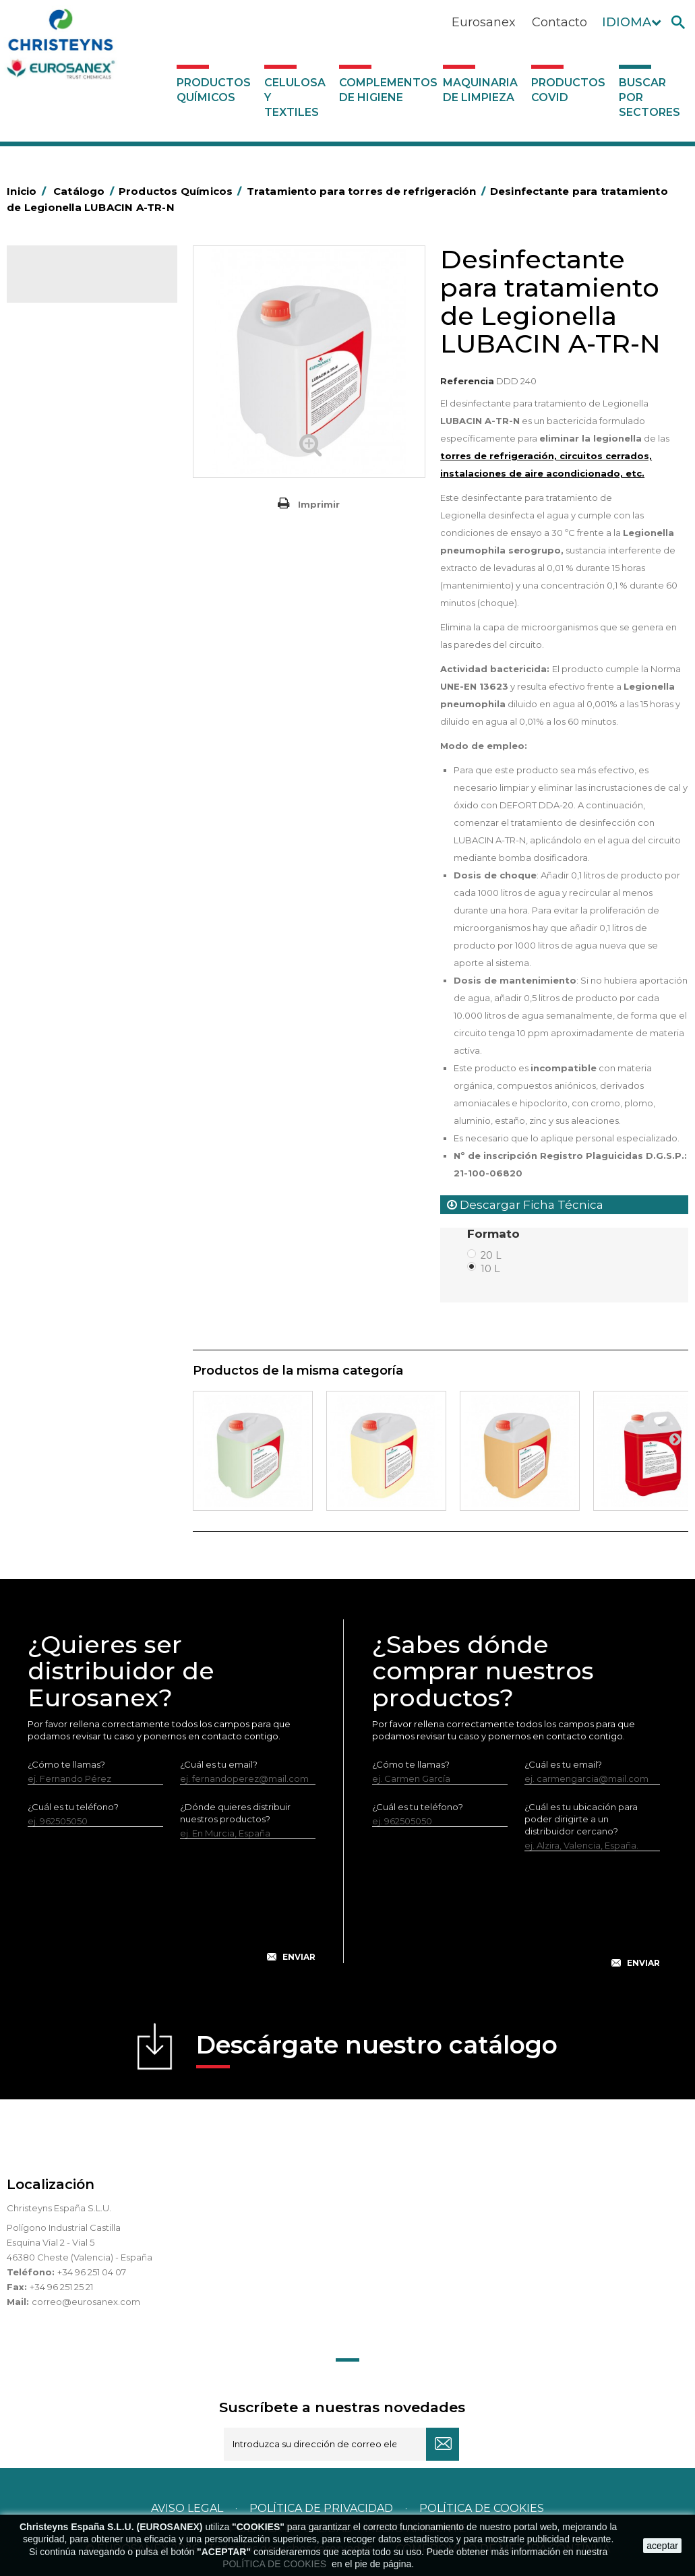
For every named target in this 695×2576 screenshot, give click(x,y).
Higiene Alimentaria (76, 459)
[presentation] (171, 1911)
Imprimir (319, 504)
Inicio (28, 191)
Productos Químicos (214, 90)
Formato (495, 1234)
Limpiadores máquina (80, 791)
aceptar (662, 2545)
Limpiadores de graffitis (84, 749)
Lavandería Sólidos (74, 583)
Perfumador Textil (71, 625)
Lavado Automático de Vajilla (80, 656)
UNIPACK (52, 979)
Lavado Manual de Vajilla (86, 687)
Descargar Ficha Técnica (525, 1204)
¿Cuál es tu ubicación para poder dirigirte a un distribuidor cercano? (581, 1818)
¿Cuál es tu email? (219, 1764)
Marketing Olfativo (73, 333)
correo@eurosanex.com (86, 2301)
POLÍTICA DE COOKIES (275, 2563)
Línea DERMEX (65, 812)
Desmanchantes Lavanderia (94, 542)
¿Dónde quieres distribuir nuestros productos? (235, 1812)
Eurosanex (484, 22)
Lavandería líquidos (75, 563)
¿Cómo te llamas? (66, 1764)
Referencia (467, 381)
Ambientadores (67, 354)
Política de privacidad (321, 2508)
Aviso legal (187, 2508)
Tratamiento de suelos (81, 916)
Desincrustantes (68, 438)
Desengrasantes (68, 417)
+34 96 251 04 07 (91, 2272)
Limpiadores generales (83, 770)
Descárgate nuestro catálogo (376, 2049)
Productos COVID (568, 90)
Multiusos (53, 875)
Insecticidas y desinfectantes (59, 511)
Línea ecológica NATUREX (90, 833)
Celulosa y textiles (295, 97)
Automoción (60, 375)
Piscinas (50, 896)
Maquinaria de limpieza (480, 90)
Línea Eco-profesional (80, 854)
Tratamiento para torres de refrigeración (89, 947)
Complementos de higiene (387, 90)
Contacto (559, 22)
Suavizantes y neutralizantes (94, 604)
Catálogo (70, 284)
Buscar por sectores (649, 97)
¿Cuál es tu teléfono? (73, 1806)
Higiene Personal (70, 480)
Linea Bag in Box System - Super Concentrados (87, 718)
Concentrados (64, 396)
